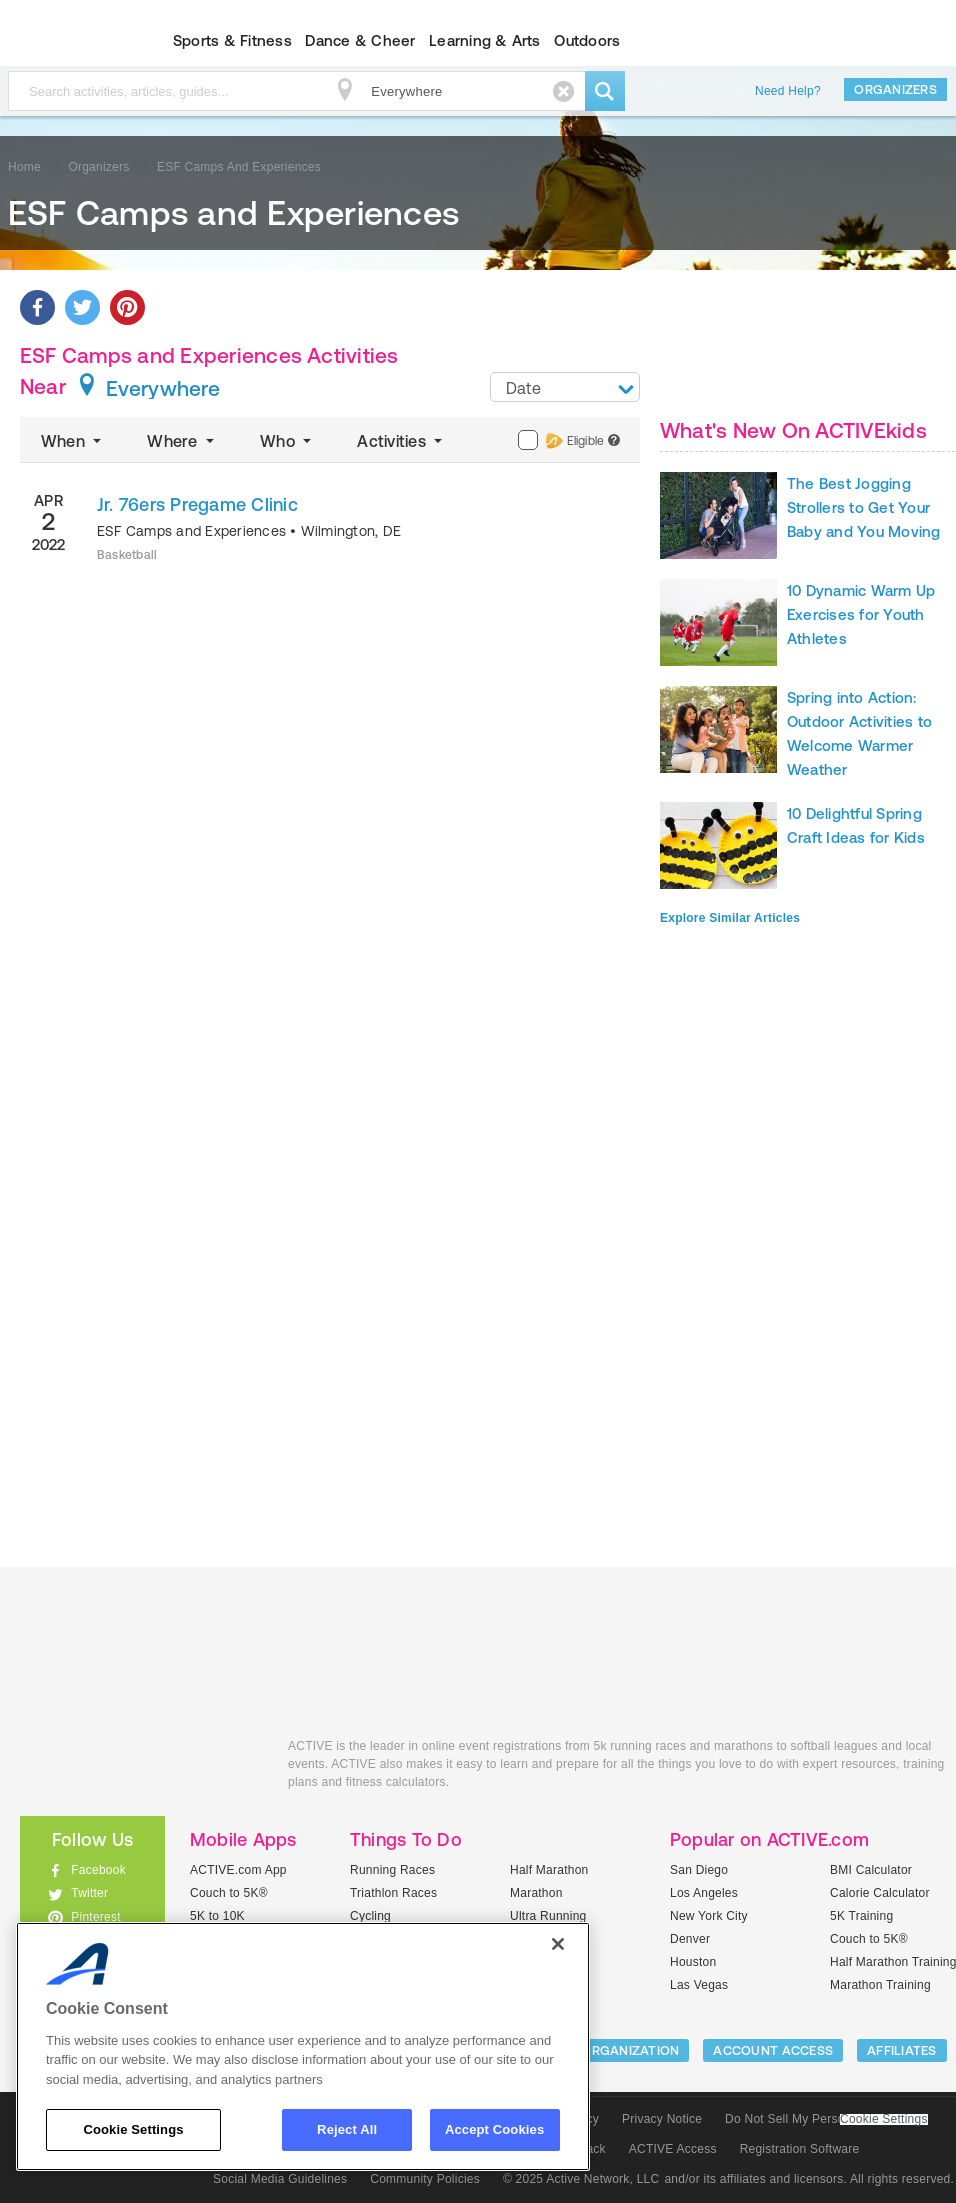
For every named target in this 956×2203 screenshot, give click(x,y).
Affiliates (902, 2050)
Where (182, 441)
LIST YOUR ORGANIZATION (596, 2050)
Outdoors (587, 40)
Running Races (392, 1870)
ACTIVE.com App (238, 1870)
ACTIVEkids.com (139, 1768)
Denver (690, 1939)
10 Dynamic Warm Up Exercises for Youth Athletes (861, 614)
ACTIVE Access (673, 2149)
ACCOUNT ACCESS (773, 2050)
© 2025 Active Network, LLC (581, 2179)
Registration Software (800, 2149)
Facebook (98, 1870)
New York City (709, 1916)
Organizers (895, 89)
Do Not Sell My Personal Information (826, 2119)
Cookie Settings (884, 2119)
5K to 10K (217, 1916)
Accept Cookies (494, 2129)
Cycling (370, 1916)
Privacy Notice (662, 2119)
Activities (401, 441)
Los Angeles (704, 1893)
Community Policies (425, 2179)
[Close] (558, 1944)
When (73, 441)
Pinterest (96, 1917)
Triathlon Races (393, 1893)
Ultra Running (548, 1916)
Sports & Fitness (232, 40)
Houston (693, 1962)
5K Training (861, 1916)
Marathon (536, 1893)
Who (287, 441)
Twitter (89, 1893)
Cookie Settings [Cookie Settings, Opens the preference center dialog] (133, 2129)
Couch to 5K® (229, 1893)
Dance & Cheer (360, 40)
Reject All (347, 2129)
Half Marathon (549, 1870)
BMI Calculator (871, 1870)
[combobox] (565, 387)
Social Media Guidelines (280, 2179)
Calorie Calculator (880, 1893)
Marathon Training (880, 1985)
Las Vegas (699, 1985)
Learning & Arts (485, 40)
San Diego (699, 1870)
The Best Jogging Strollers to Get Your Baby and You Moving (864, 507)
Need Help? (788, 91)
